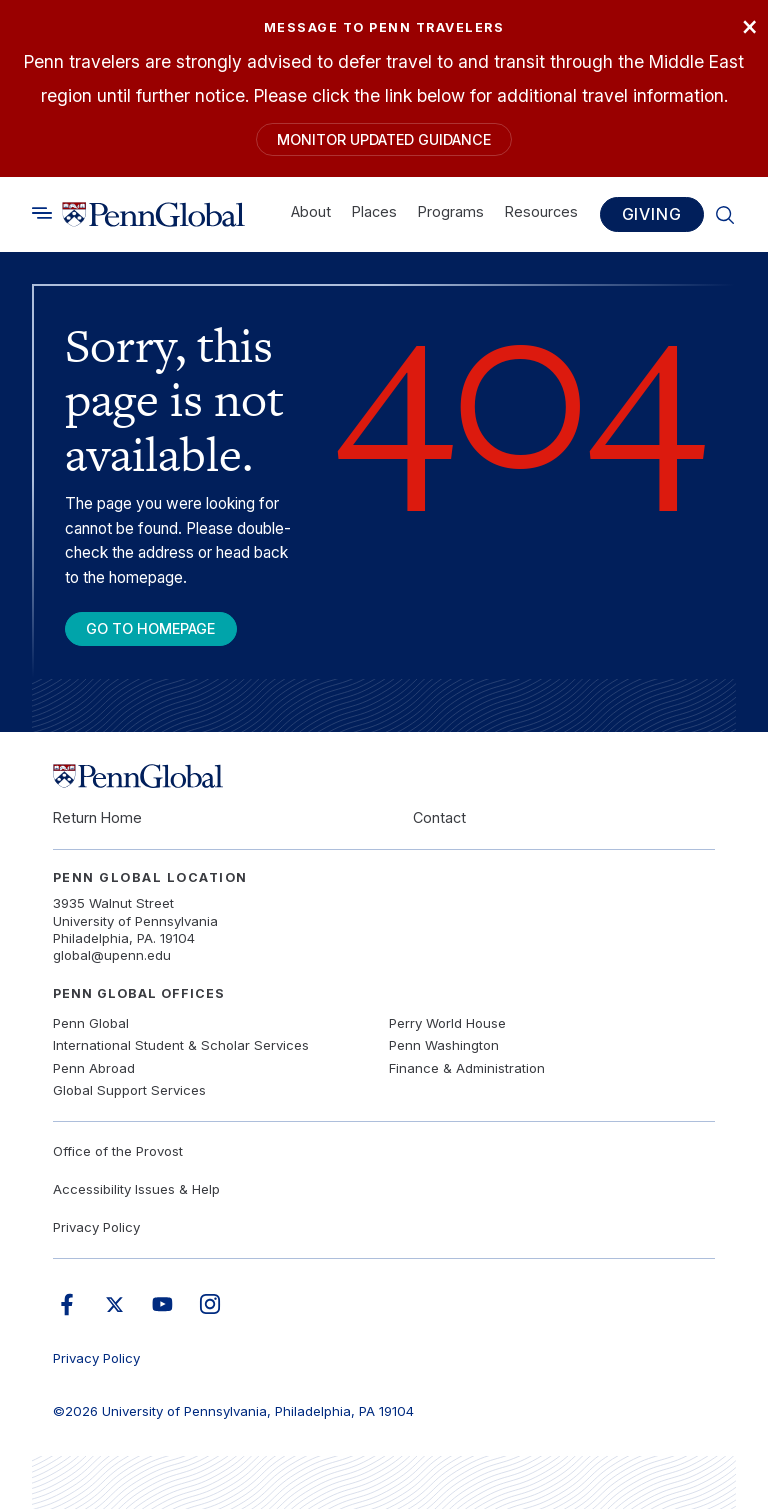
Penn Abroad (94, 1069)
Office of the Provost (118, 1152)
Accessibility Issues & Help (136, 1190)
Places (374, 212)
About (311, 212)
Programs (451, 212)
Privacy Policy (96, 1229)
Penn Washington (444, 1046)
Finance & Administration (467, 1069)
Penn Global (91, 1024)
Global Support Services (129, 1091)
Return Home (97, 818)
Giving (652, 215)
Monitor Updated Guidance (384, 139)
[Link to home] (153, 215)
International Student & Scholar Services (181, 1046)
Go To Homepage (152, 629)
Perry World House (447, 1024)
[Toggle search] (42, 214)
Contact (439, 818)
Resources (541, 212)
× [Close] (748, 25)
